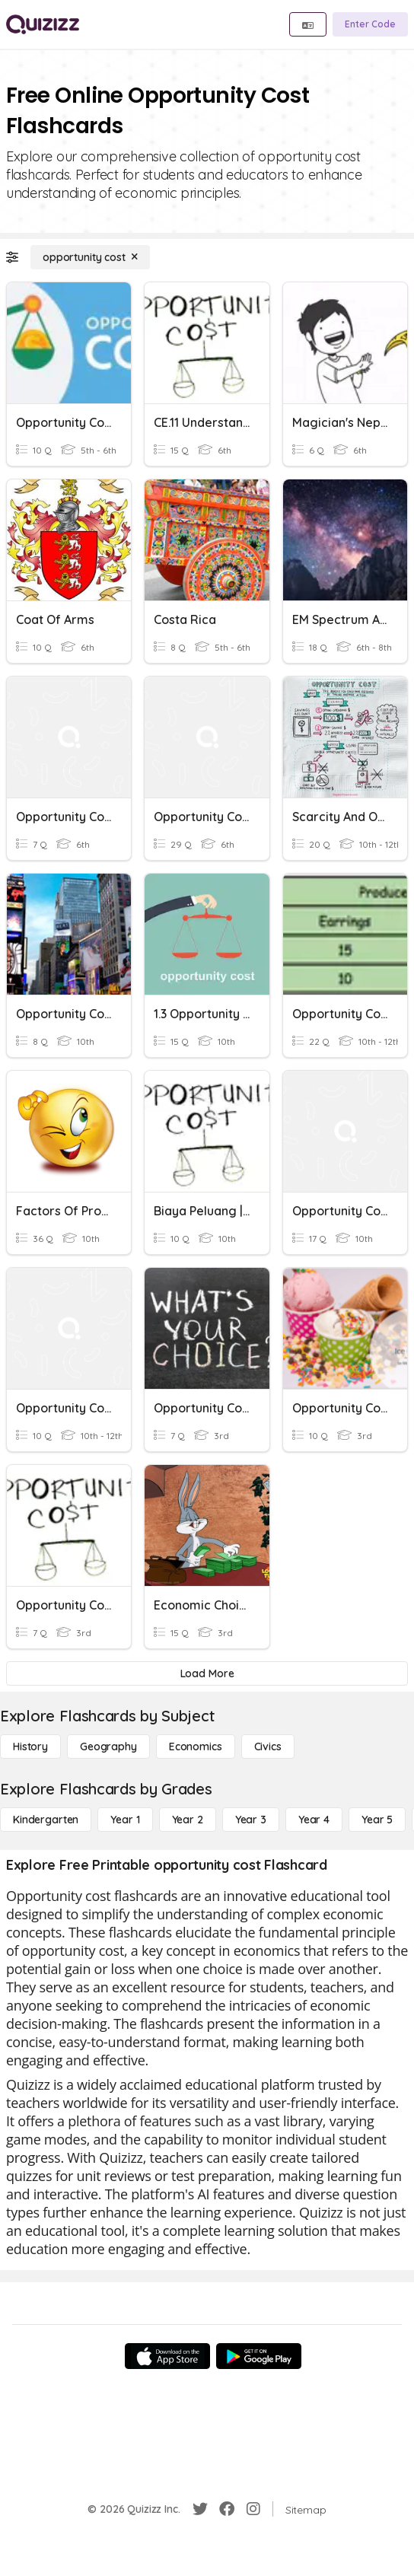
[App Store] (167, 2356)
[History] (30, 1746)
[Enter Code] (370, 24)
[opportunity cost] (90, 257)
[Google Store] (258, 2356)
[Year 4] (313, 1819)
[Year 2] (187, 1819)
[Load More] (207, 1673)
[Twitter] (200, 2509)
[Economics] (195, 1746)
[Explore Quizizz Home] (42, 24)
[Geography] (108, 1746)
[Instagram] (253, 2509)
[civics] (268, 1746)
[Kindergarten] (45, 1819)
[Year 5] (377, 1819)
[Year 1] (124, 1819)
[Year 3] (250, 1819)
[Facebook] (226, 2509)
